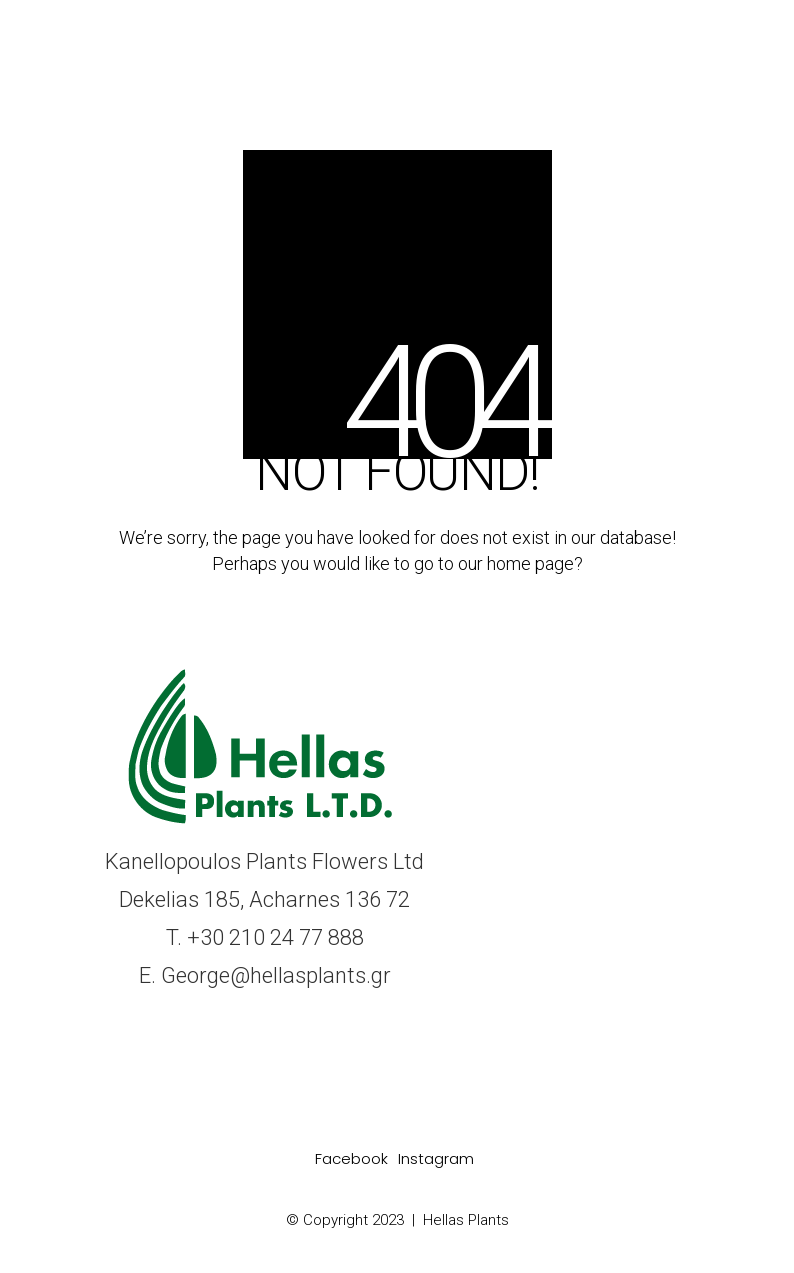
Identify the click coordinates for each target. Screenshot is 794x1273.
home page (530, 563)
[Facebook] (351, 1159)
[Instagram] (436, 1159)
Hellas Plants (466, 1220)
